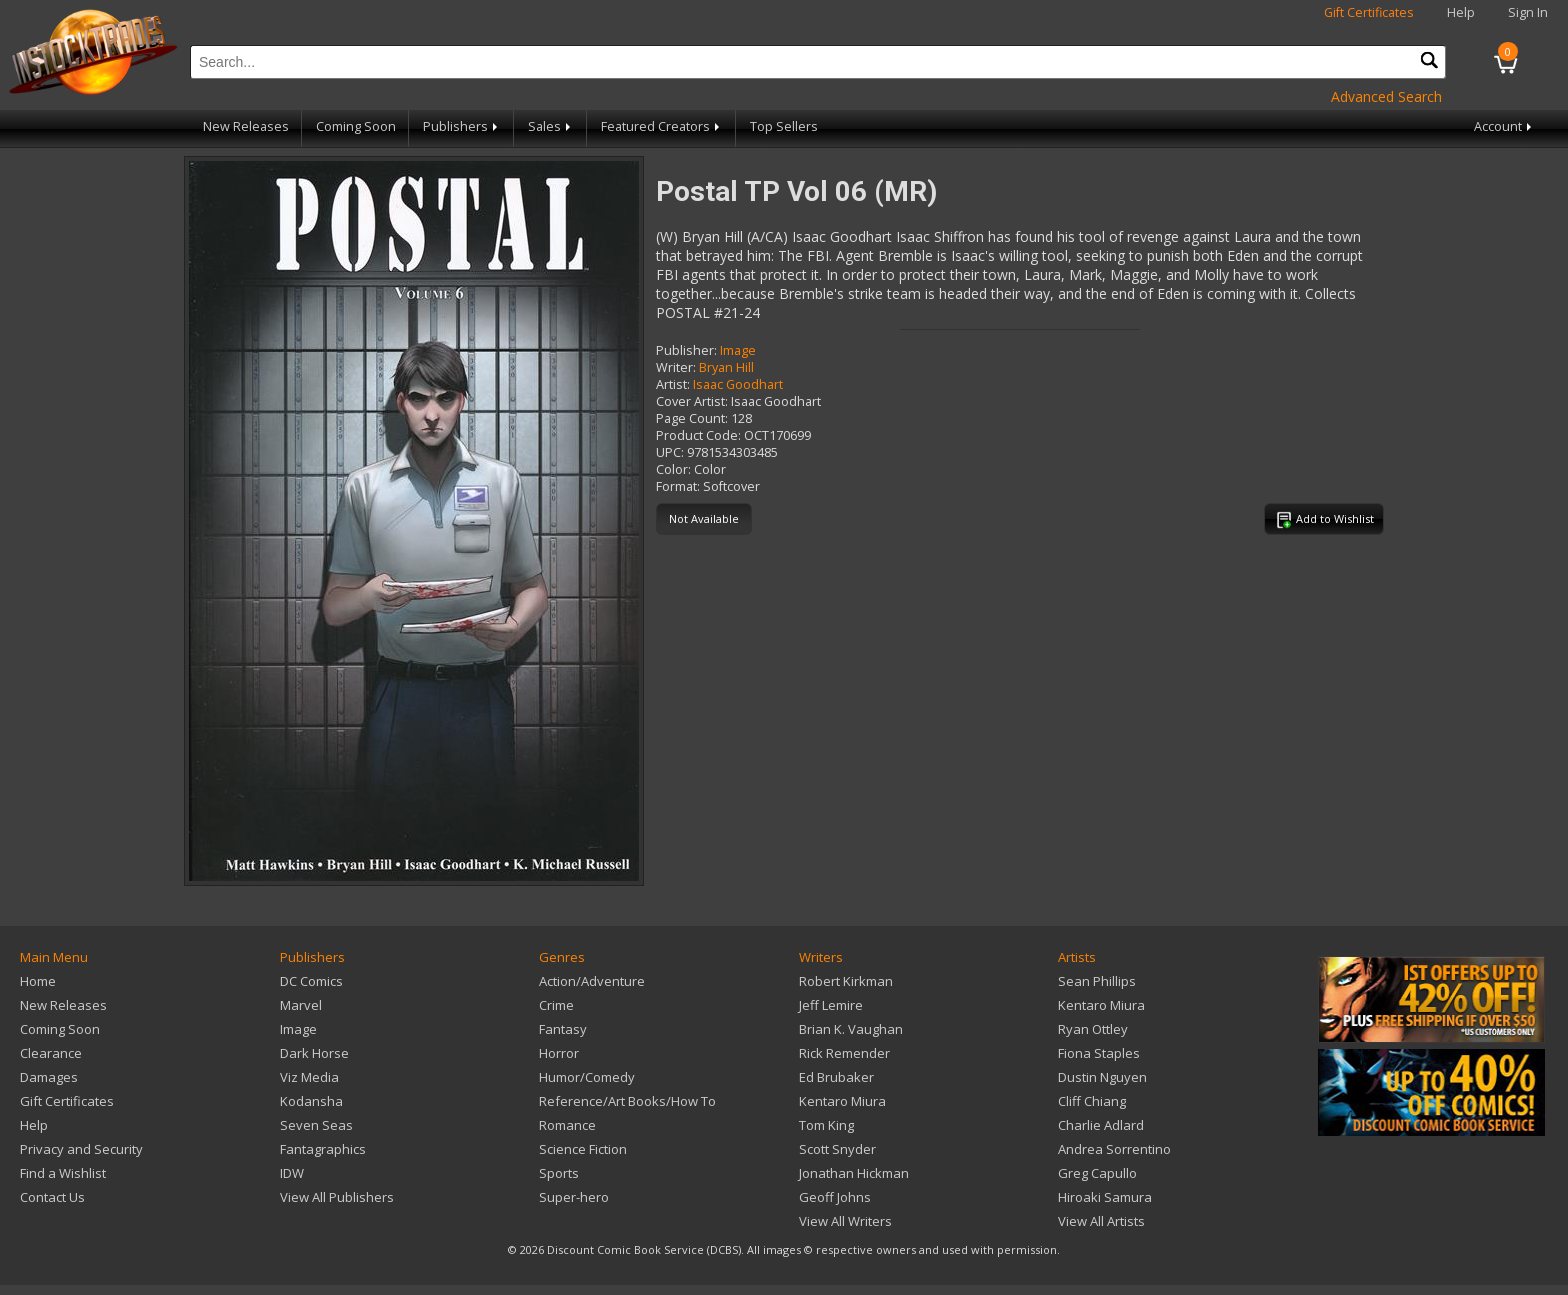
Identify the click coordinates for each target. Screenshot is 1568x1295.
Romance (567, 1125)
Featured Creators (662, 126)
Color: (673, 469)
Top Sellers (784, 126)
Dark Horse (314, 1053)
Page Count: (692, 418)
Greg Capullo (1097, 1173)
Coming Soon (356, 126)
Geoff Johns (835, 1197)
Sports (559, 1173)
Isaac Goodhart (738, 384)
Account (1504, 126)
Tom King (826, 1125)
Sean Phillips (1097, 981)
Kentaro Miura (842, 1101)
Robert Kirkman (846, 981)
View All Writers (845, 1221)
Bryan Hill (726, 367)
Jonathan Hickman (854, 1173)
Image (738, 350)
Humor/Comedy (587, 1077)
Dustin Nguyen (1102, 1077)
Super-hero (574, 1197)
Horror (559, 1053)
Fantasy (563, 1029)
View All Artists (1101, 1221)
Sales (551, 126)
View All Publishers (337, 1197)
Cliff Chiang (1092, 1101)
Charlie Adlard (1101, 1125)
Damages (49, 1077)
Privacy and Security (81, 1149)
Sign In (1528, 12)
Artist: (673, 384)
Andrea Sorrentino (1114, 1149)
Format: (678, 486)
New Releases (246, 126)
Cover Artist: (692, 401)
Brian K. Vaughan (851, 1029)
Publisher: (686, 350)
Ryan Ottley (1093, 1029)
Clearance (51, 1053)
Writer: (676, 367)
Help (1461, 12)
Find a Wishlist (63, 1173)
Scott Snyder (837, 1149)
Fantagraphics (323, 1149)
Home (38, 981)
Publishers (462, 126)
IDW (292, 1173)
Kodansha (311, 1101)
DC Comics (311, 981)
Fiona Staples (1099, 1053)
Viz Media (309, 1077)
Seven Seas (316, 1125)
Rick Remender (844, 1053)
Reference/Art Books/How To (627, 1101)
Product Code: (698, 435)
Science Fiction (583, 1149)
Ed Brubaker (836, 1077)
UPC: (670, 452)
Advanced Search (1386, 96)
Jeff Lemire (831, 1005)
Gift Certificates (1369, 12)
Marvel (301, 1005)
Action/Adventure (592, 981)
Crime (556, 1005)
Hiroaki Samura (1105, 1197)
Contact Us (52, 1197)
